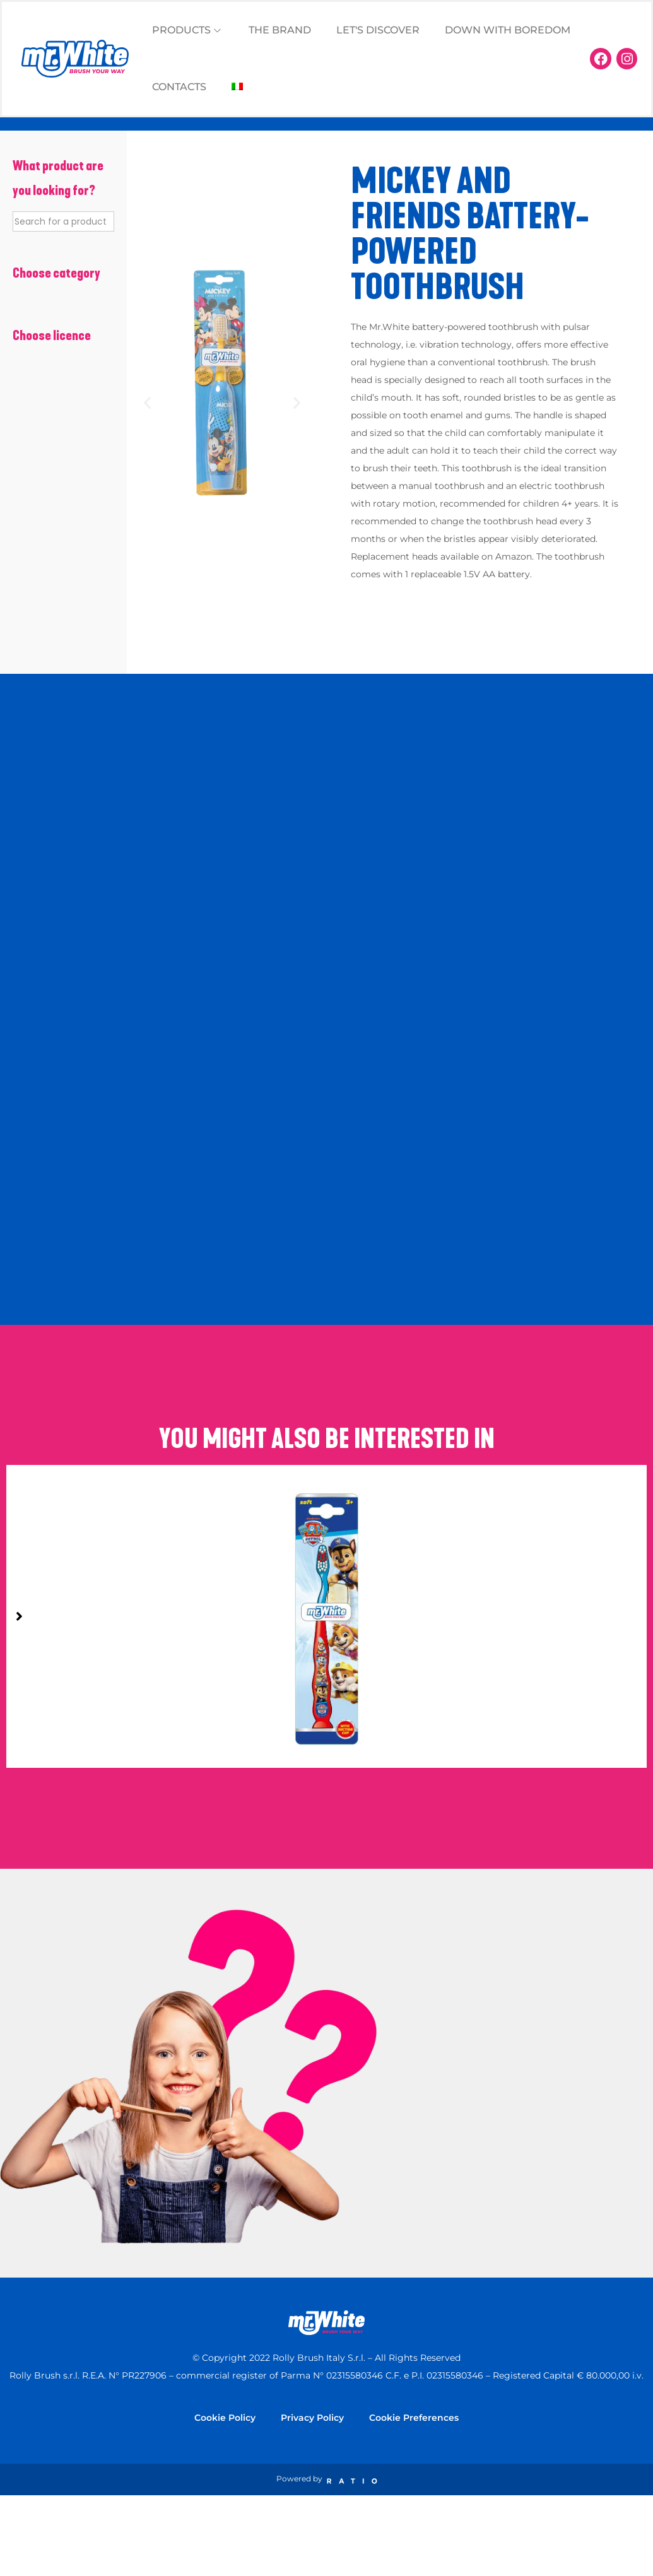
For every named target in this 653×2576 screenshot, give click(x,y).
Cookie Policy (225, 2417)
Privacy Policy (312, 2417)
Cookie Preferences (414, 2417)
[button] (147, 402)
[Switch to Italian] (237, 87)
